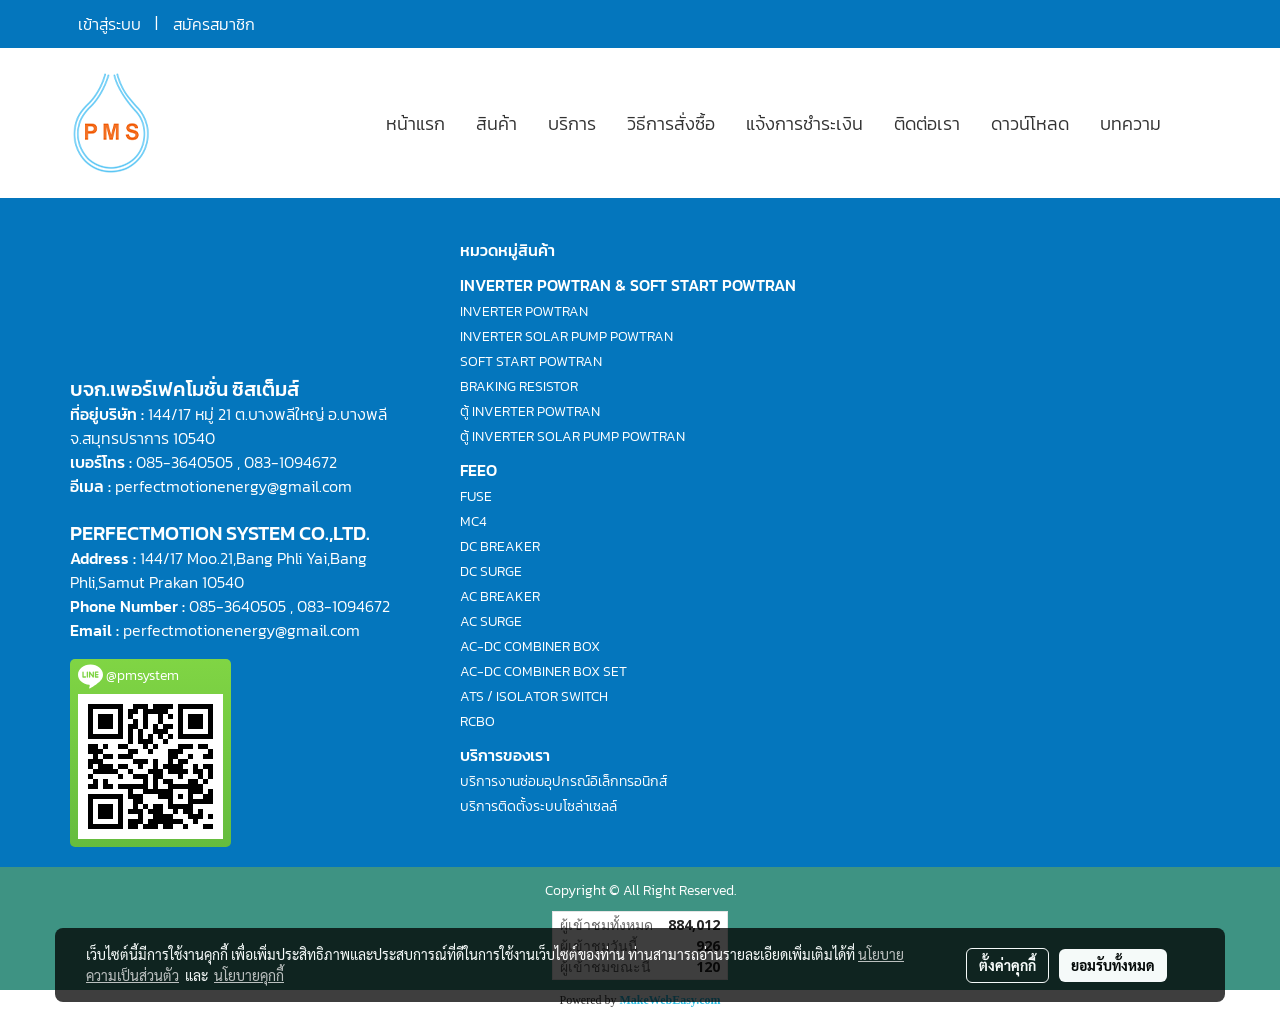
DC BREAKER (500, 546)
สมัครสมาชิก (214, 24)
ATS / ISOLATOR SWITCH (534, 696)
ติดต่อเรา (927, 123)
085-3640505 (184, 462)
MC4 (473, 521)
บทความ (1130, 123)
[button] (1194, 123)
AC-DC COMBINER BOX (530, 646)
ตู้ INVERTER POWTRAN (530, 411)
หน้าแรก (415, 123)
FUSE (476, 496)
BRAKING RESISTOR (519, 386)
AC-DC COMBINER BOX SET (543, 671)
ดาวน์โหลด (1030, 123)
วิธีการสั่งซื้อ (671, 123)
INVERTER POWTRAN (524, 311)
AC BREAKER (500, 596)
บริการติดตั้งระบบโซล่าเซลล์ (538, 806)
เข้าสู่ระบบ (109, 24)
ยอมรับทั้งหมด (1113, 965)
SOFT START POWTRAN (531, 361)
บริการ (572, 123)
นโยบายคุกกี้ (249, 975)
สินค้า (496, 123)
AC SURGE (491, 621)
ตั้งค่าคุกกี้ (1007, 965)
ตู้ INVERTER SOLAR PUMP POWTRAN (572, 436)
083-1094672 (290, 462)
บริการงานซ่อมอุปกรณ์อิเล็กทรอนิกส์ (563, 781)
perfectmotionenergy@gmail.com (233, 486)
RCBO (477, 721)
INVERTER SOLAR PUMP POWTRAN (566, 336)
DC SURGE (491, 571)
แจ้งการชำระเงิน (804, 123)
